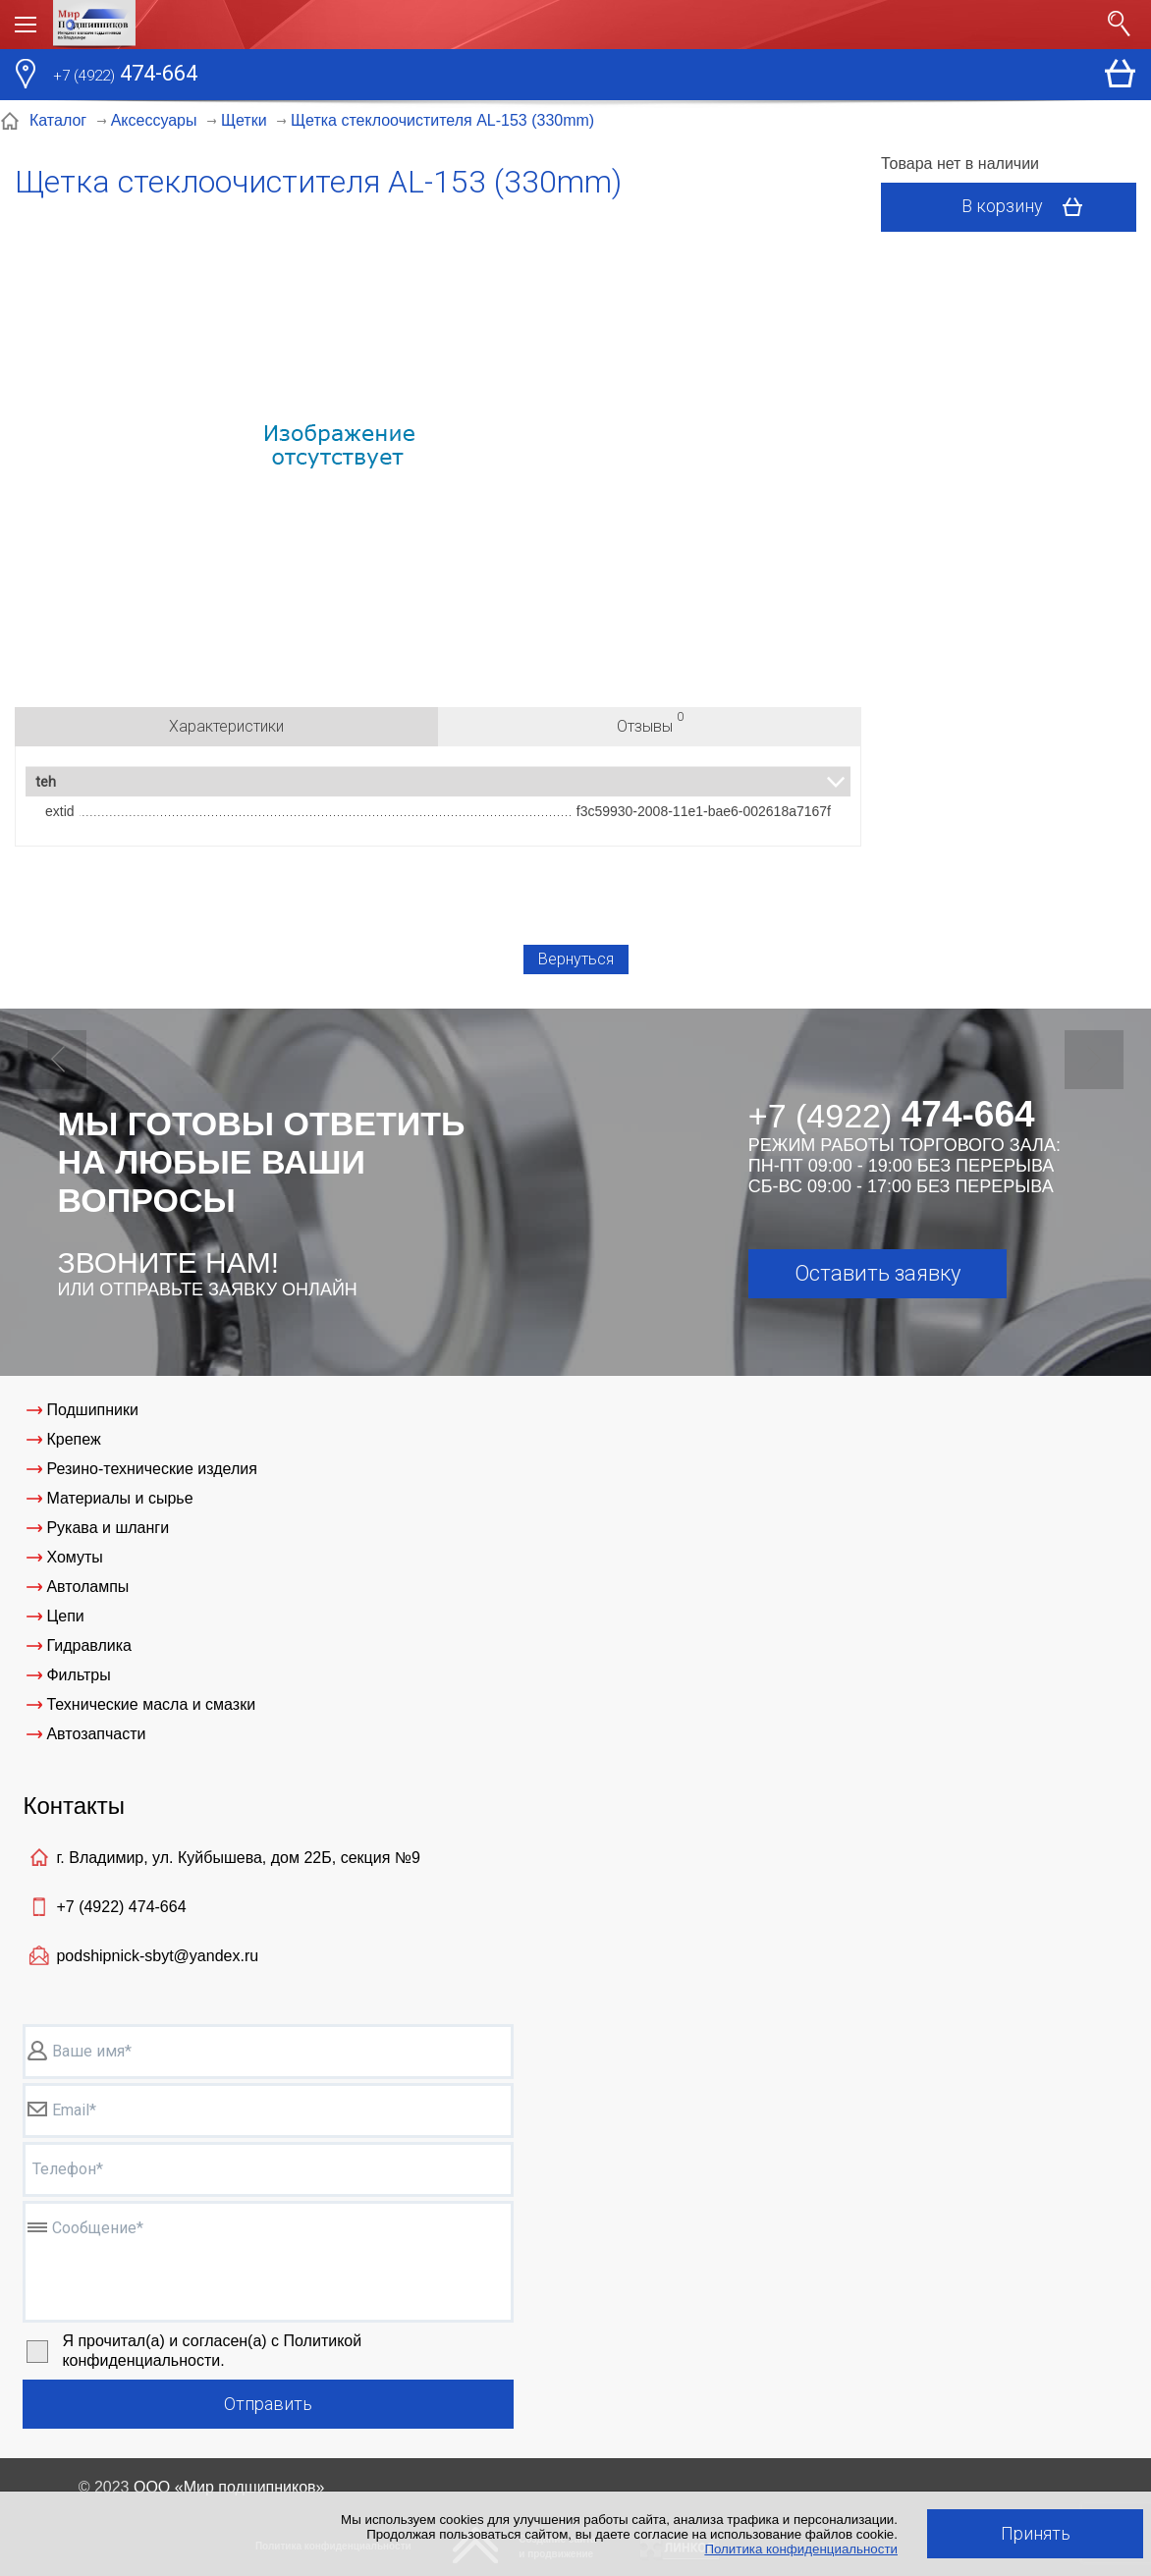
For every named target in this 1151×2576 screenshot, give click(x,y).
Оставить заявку (877, 1273)
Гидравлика (89, 1645)
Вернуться (576, 959)
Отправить (268, 2403)
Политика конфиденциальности (801, 2549)
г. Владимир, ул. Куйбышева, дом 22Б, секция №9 (237, 1857)
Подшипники (92, 1409)
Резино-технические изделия (151, 1468)
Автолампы (87, 1586)
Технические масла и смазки (150, 1704)
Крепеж (73, 1439)
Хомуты (74, 1557)
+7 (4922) (121, 1906)
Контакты (74, 1805)
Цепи (64, 1616)
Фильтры (78, 1675)
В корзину (1028, 207)
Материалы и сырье (119, 1498)
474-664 (125, 75)
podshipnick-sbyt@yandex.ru (157, 1955)
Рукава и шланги (107, 1527)
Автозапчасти (95, 1734)
